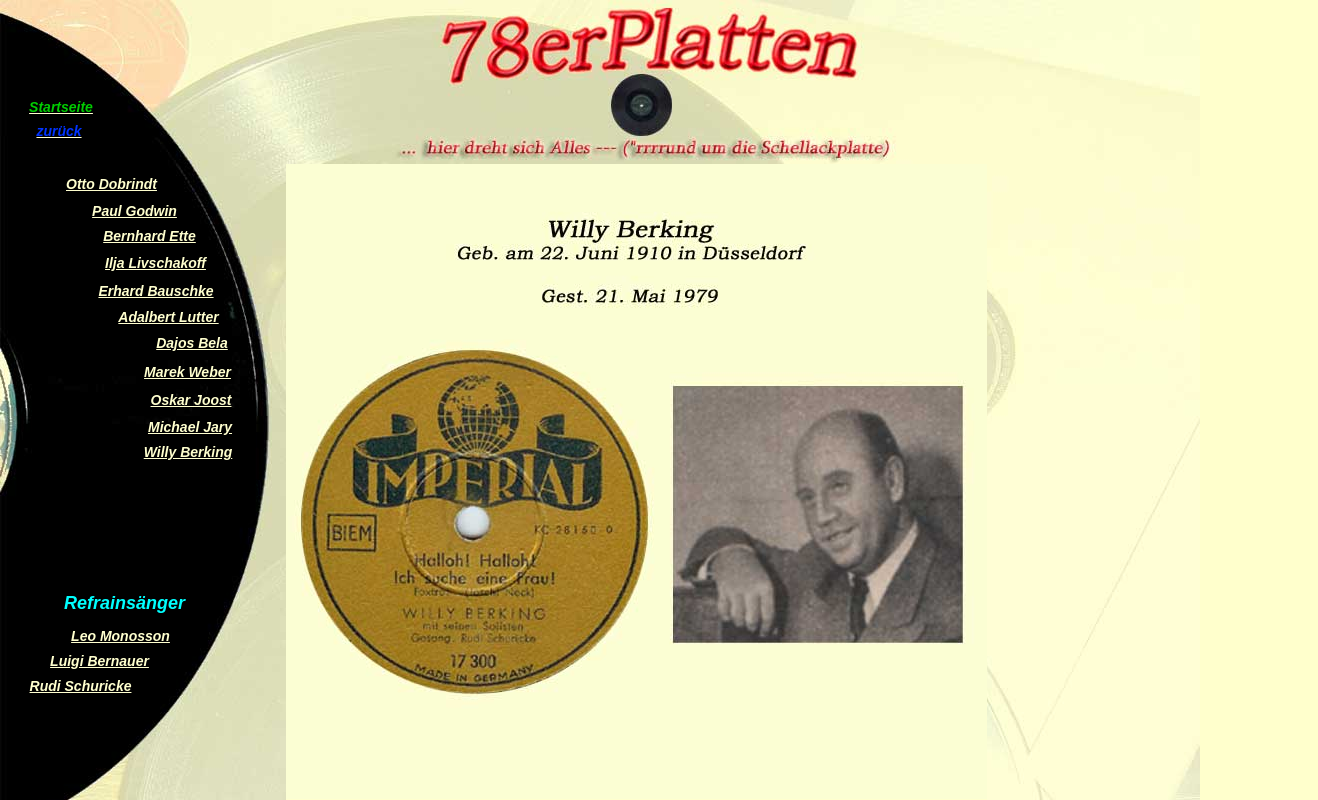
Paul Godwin (134, 211)
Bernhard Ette (149, 236)
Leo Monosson (120, 636)
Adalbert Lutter (168, 317)
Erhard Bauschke (155, 291)
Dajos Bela (192, 343)
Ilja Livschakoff (155, 263)
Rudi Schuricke (81, 686)
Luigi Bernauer (99, 661)
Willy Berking (188, 452)
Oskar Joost (191, 400)
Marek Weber (187, 372)
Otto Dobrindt (111, 184)
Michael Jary (190, 427)
